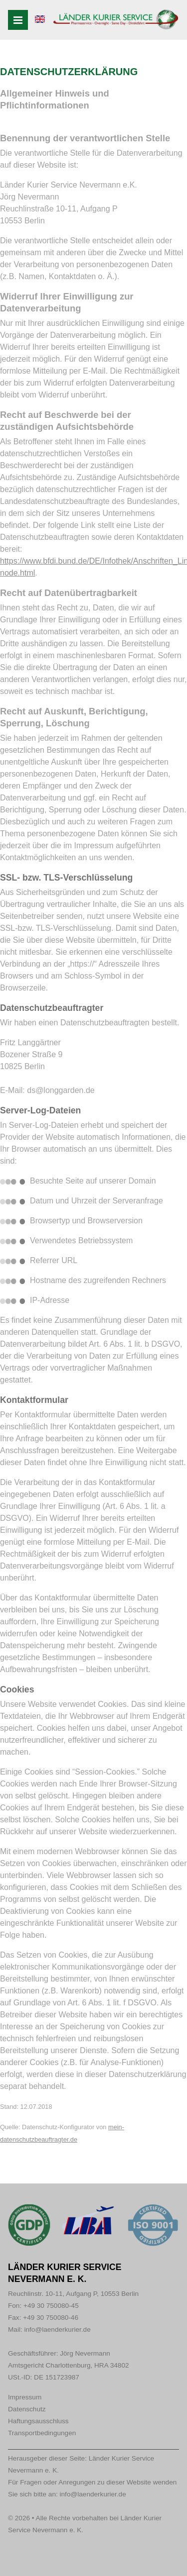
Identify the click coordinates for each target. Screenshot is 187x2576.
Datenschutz (27, 2409)
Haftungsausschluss (38, 2421)
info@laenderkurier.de (57, 2329)
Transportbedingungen (42, 2433)
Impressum (24, 2397)
